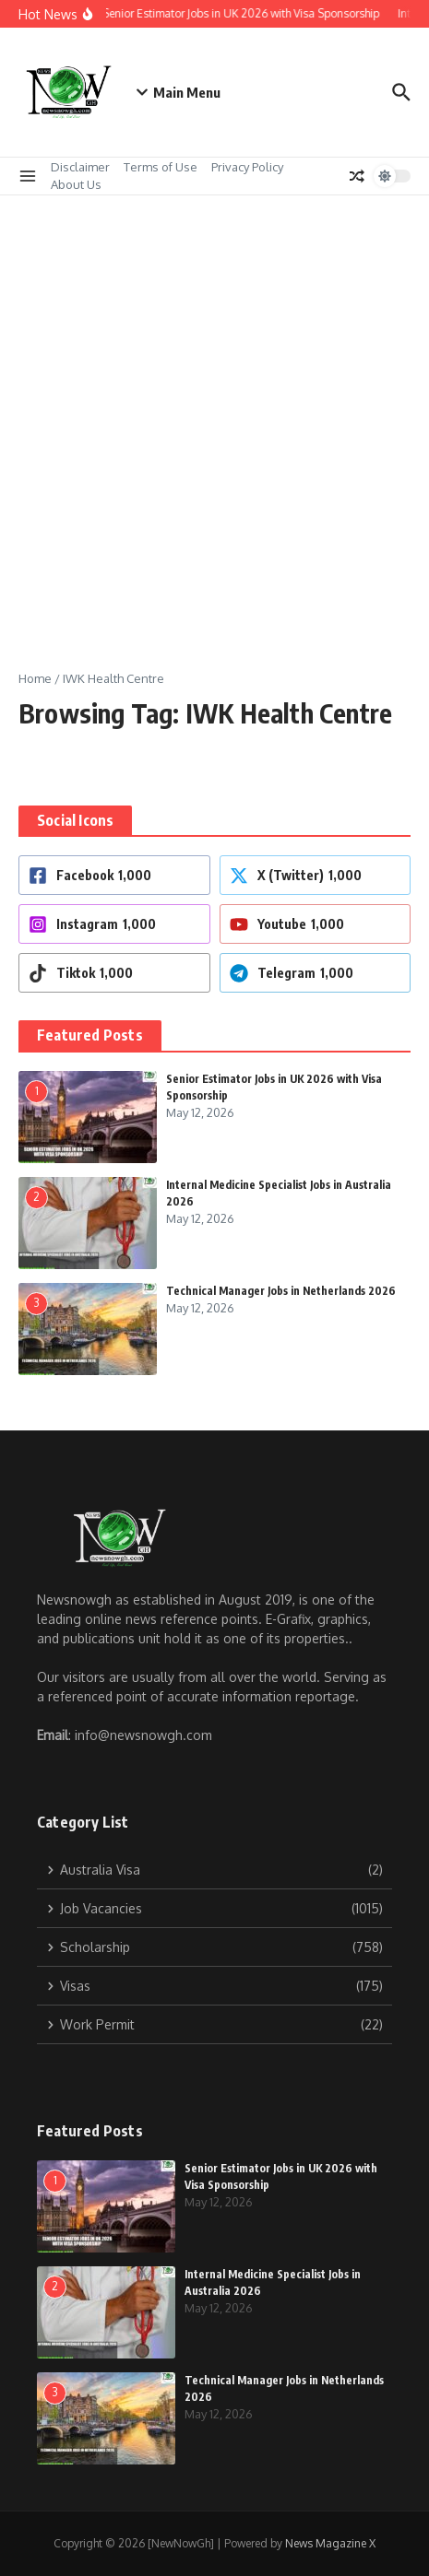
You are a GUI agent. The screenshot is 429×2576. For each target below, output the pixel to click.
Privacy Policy (247, 166)
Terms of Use (160, 166)
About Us (76, 184)
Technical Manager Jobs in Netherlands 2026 (281, 1291)
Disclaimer (80, 166)
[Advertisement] (214, 419)
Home (35, 678)
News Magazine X (330, 2543)
